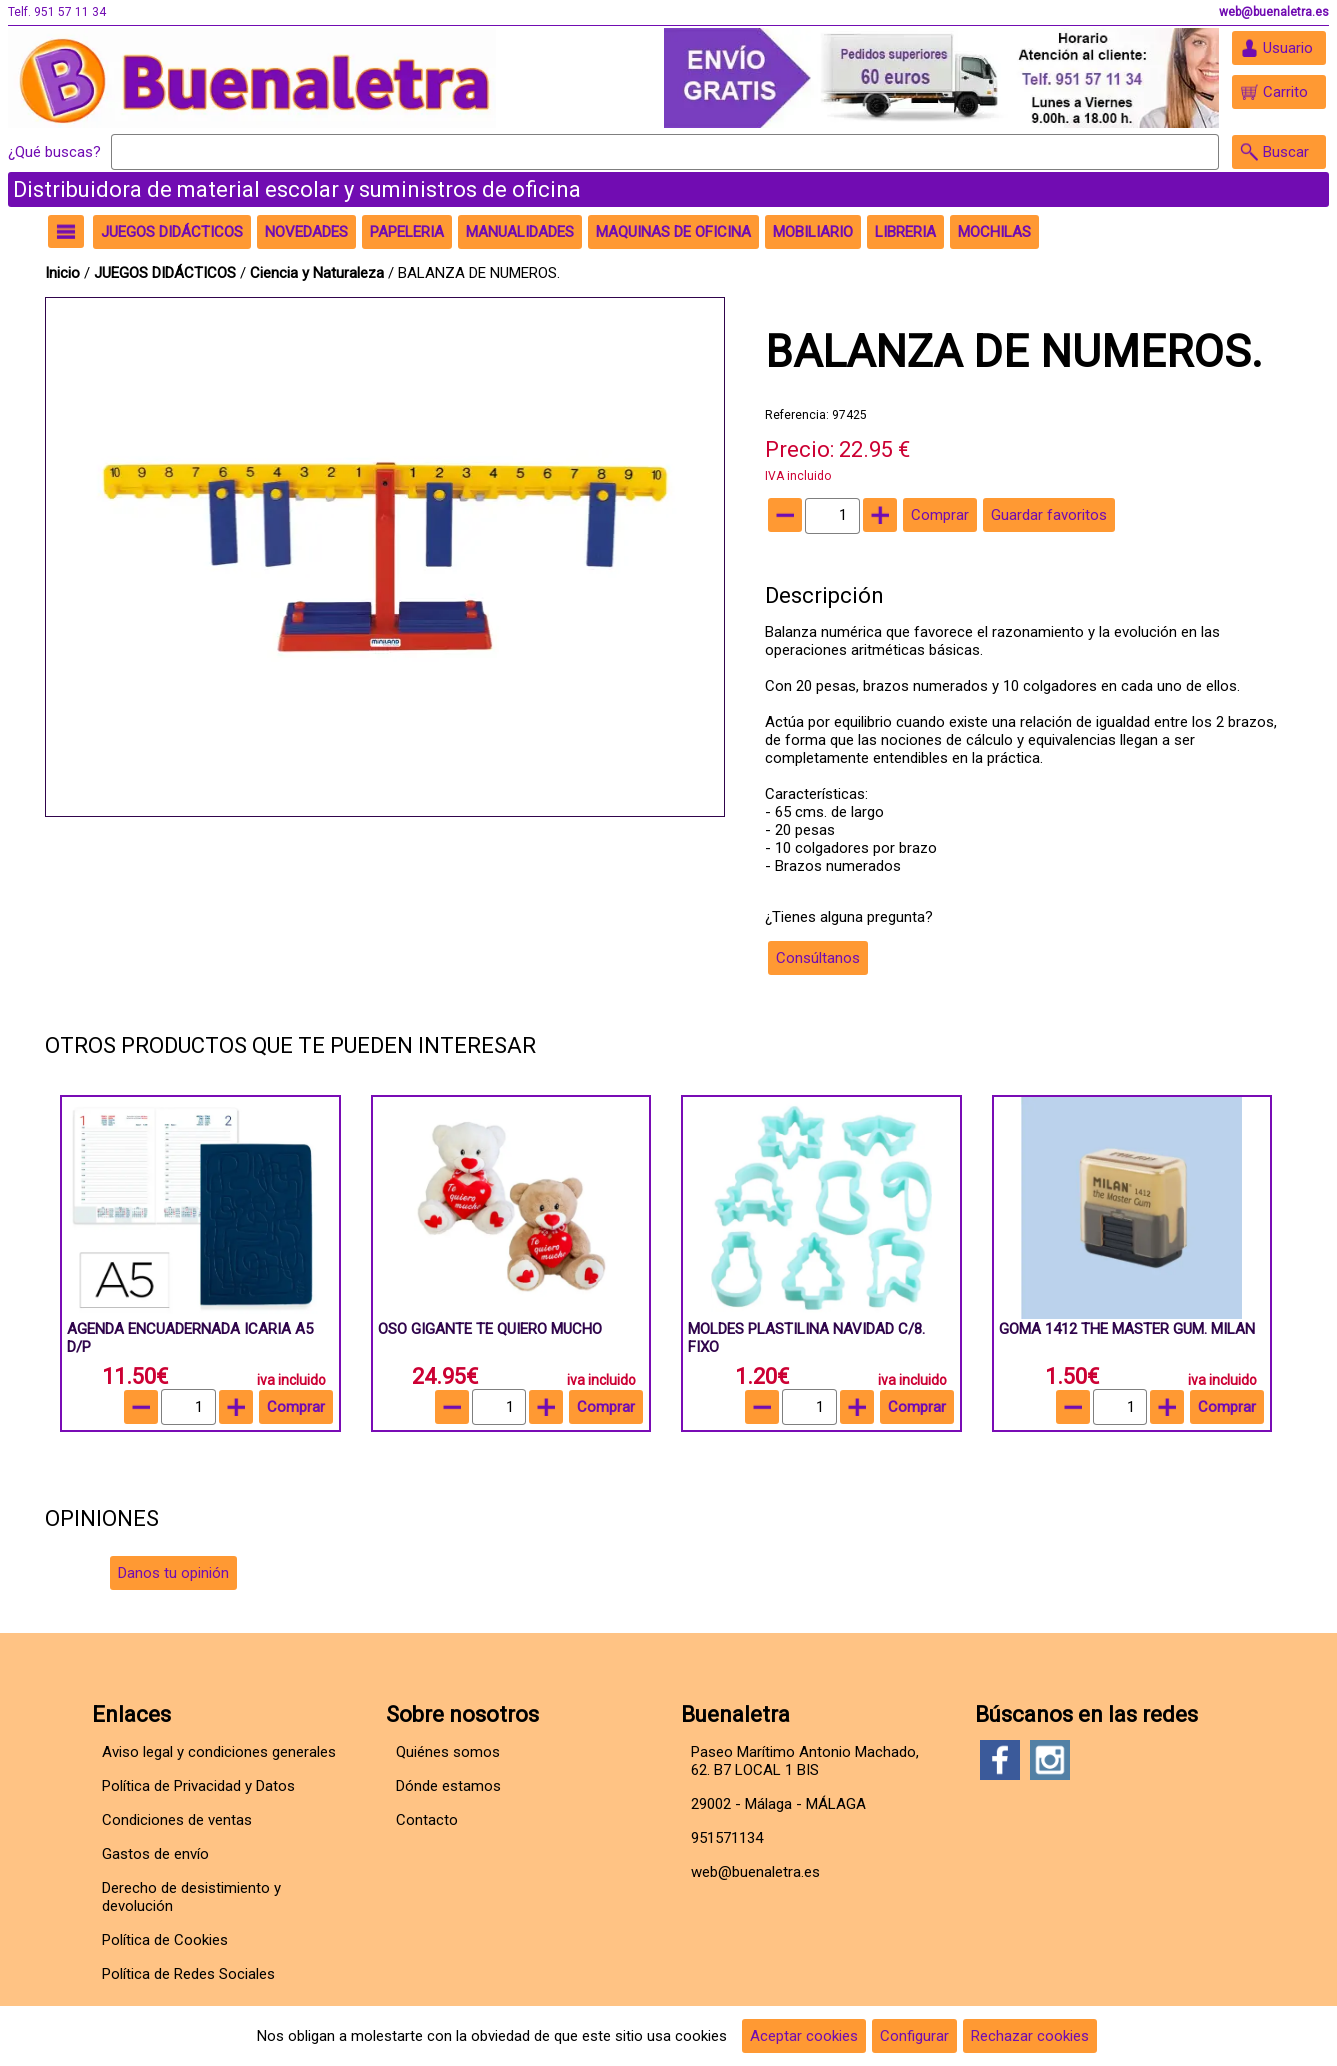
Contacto (427, 1820)
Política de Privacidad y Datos (198, 1786)
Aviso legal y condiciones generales (219, 1752)
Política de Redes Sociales (188, 1974)
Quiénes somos (448, 1752)
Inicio (62, 273)
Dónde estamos (448, 1786)
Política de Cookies (165, 1940)
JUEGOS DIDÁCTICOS (167, 273)
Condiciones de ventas (177, 1820)
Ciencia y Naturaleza (319, 273)
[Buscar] (665, 152)
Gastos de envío (155, 1854)
